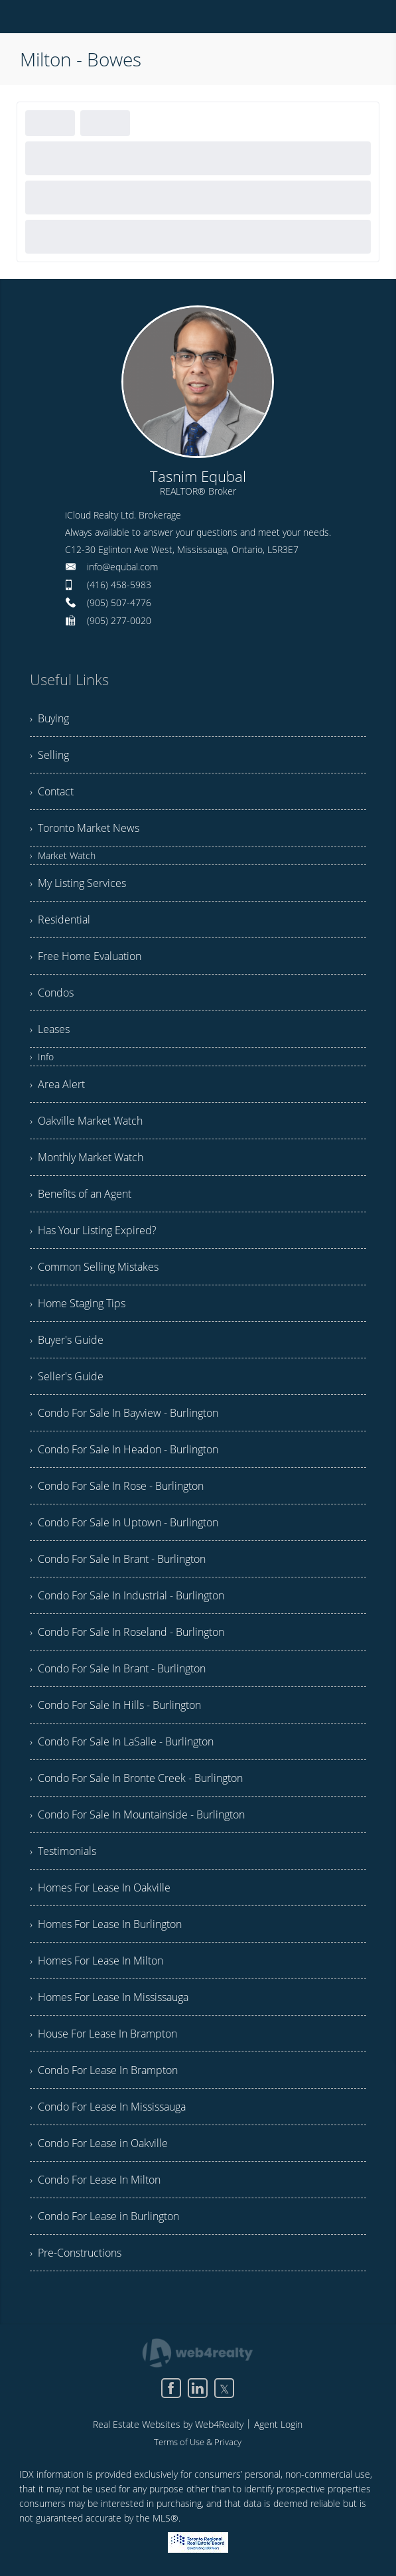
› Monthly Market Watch (86, 1157)
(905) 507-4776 (119, 602)
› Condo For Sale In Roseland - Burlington (127, 1632)
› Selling (49, 755)
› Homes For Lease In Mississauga (109, 1997)
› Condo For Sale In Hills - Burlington (115, 1705)
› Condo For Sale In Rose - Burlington (117, 1486)
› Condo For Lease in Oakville (99, 2143)
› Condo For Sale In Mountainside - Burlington (137, 1814)
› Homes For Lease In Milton (96, 1960)
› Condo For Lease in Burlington (104, 2216)
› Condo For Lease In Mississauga (108, 2106)
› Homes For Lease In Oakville (100, 1887)
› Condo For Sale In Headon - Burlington (124, 1449)
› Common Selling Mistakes (94, 1266)
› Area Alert (57, 1084)
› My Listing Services (78, 883)
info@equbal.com (122, 566)
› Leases (50, 1029)
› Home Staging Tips (77, 1303)
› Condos (52, 992)
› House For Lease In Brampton (103, 2033)
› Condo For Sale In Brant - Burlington (118, 1559)
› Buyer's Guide (66, 1339)
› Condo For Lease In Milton (95, 2179)
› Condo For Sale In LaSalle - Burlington (122, 1741)
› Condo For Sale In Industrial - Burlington (127, 1595)
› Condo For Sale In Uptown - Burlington (124, 1522)
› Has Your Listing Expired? (93, 1230)
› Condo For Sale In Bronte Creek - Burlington (136, 1778)
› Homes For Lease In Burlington (106, 1924)
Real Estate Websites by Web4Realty (168, 2424)
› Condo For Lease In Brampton (104, 2070)
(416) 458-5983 (119, 584)
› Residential (60, 919)
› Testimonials (63, 1851)
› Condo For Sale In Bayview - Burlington (124, 1413)
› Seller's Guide (66, 1376)
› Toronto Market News (84, 828)
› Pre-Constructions (75, 2252)
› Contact (52, 791)
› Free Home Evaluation (85, 956)
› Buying (49, 718)
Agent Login (278, 2424)
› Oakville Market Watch (86, 1120)
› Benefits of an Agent (80, 1193)
